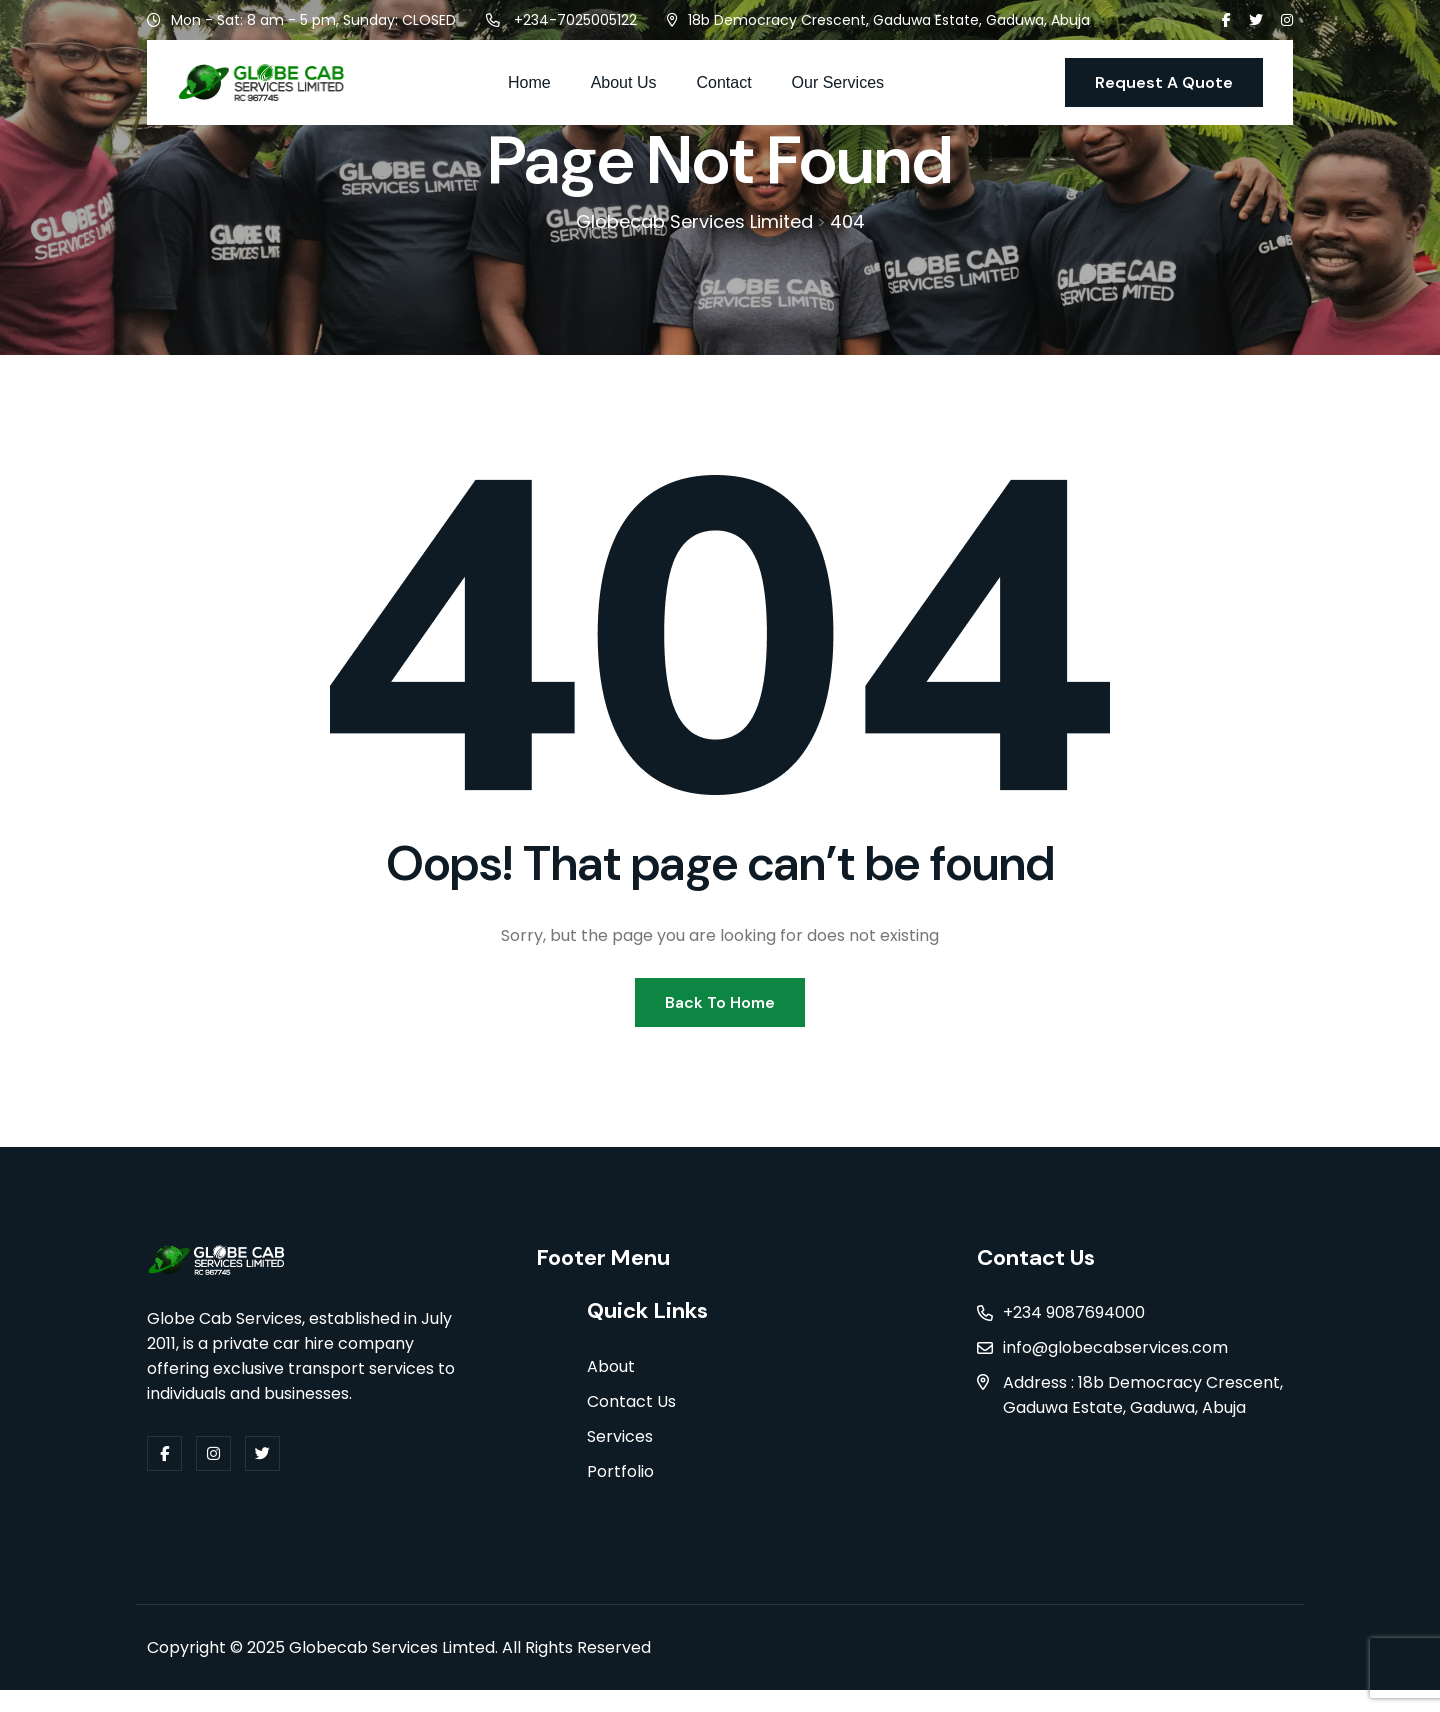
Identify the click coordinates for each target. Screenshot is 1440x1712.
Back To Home (720, 1017)
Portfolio (620, 1493)
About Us (624, 82)
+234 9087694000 (1074, 1331)
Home (529, 82)
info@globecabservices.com (1115, 1366)
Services (620, 1458)
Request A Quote (1164, 82)
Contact (723, 82)
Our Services (838, 82)
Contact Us (631, 1423)
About (611, 1388)
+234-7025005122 (575, 20)
